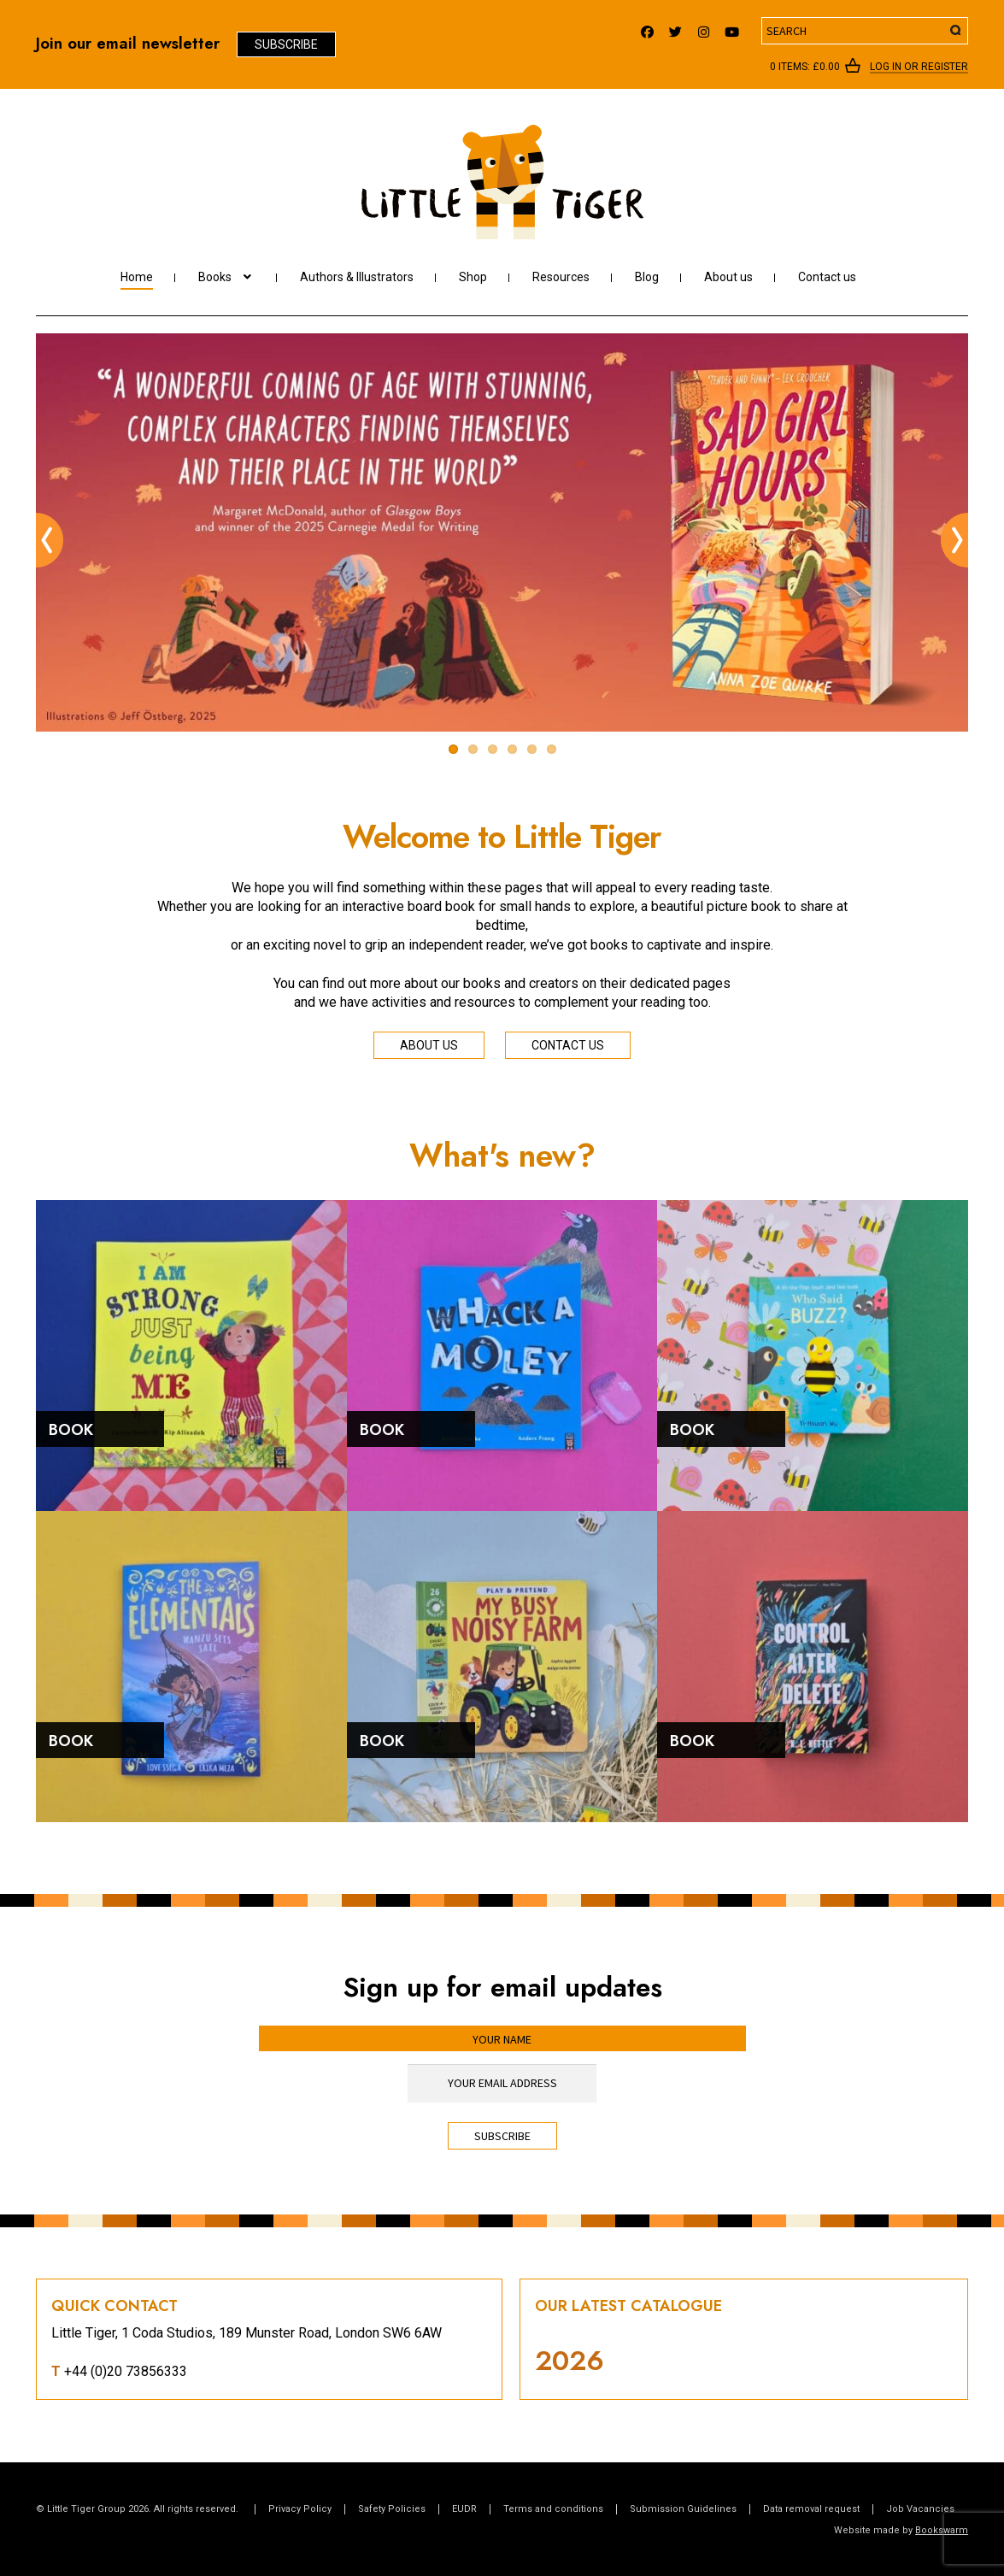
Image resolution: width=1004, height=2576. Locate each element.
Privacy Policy (300, 2508)
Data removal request (811, 2508)
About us (728, 277)
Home (136, 277)
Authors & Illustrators (357, 277)
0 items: (805, 67)
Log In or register (919, 67)
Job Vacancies (920, 2508)
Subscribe (286, 44)
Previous (49, 540)
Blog (647, 277)
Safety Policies (392, 2508)
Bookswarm (941, 2530)
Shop (473, 277)
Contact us (827, 277)
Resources (561, 277)
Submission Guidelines (683, 2508)
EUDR (464, 2508)
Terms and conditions (553, 2508)
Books (215, 277)
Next (954, 540)
